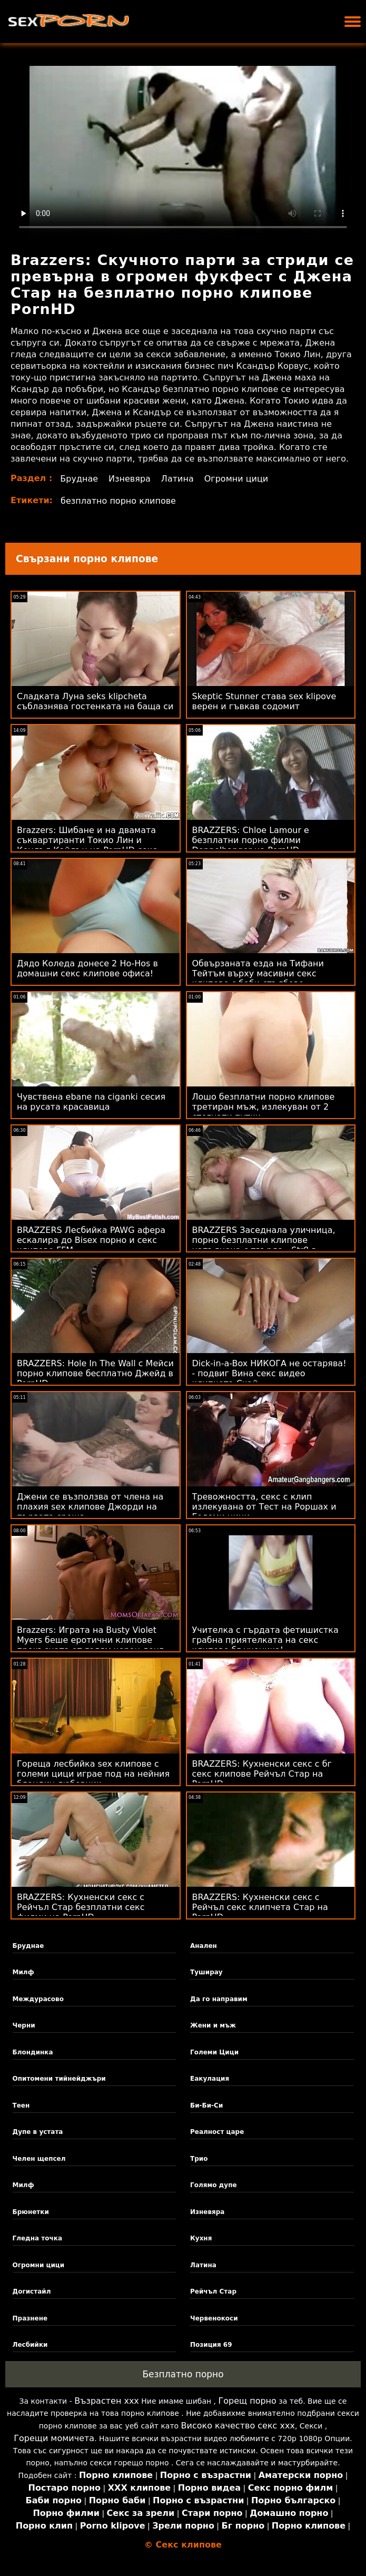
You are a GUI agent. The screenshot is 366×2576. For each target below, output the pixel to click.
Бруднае (79, 479)
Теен (21, 2105)
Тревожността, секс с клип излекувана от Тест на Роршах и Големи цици (264, 1507)
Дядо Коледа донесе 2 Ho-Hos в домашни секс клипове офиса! (87, 968)
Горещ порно (247, 2401)
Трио (198, 2158)
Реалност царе (217, 2132)
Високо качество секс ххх (238, 2426)
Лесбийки (30, 2344)
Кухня (201, 2238)
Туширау (206, 1972)
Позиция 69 (211, 2344)
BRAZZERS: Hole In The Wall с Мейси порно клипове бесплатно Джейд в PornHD (95, 1373)
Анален (203, 1946)
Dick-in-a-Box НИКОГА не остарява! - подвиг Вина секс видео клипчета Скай (269, 1373)
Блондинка (33, 2052)
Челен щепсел (39, 2158)
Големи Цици (214, 2052)
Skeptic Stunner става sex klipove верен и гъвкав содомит (264, 701)
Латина (177, 479)
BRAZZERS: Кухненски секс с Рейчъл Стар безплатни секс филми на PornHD (81, 1907)
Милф (23, 1972)
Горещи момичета (54, 2438)
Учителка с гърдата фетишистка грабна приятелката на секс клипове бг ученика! (265, 1640)
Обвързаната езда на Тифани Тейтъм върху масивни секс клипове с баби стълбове (258, 973)
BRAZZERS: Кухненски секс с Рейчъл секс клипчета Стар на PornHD (260, 1907)
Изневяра (129, 479)
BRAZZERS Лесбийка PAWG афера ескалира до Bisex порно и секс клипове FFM (91, 1240)
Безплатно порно (182, 2374)
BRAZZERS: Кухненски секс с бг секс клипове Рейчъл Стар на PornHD (262, 1774)
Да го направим (219, 1999)
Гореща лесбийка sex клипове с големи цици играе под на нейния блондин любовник (93, 1774)
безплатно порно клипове (118, 501)
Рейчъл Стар (213, 2291)
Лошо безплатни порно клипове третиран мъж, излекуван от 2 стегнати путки (263, 1107)
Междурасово (38, 1999)
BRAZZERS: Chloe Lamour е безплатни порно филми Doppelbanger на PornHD (250, 840)
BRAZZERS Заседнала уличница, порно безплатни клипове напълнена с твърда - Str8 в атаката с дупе (263, 1245)
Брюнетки (31, 2212)
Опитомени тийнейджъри (59, 2078)
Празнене (30, 2318)
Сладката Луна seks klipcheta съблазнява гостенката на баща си (95, 701)
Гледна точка (38, 2238)
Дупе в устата (38, 2132)
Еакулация (209, 2078)
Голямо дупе (213, 2185)
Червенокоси (214, 2318)
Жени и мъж (213, 2025)
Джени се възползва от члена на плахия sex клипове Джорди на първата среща (90, 1507)
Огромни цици (236, 479)
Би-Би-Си (206, 2105)
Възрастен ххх (106, 2401)
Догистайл (32, 2291)
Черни (24, 2025)
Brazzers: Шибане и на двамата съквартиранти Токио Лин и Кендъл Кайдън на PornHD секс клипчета (87, 845)
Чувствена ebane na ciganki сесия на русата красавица (91, 1102)
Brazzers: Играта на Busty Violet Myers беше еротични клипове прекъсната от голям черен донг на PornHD (90, 1645)
